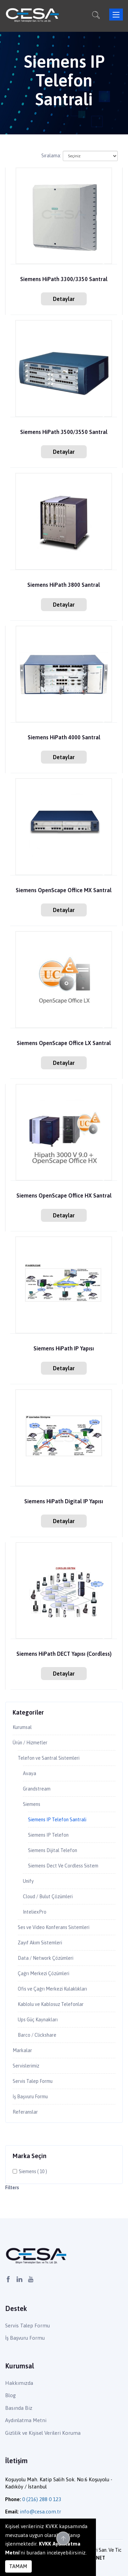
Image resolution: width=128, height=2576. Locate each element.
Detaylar (64, 299)
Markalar (22, 2050)
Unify (28, 1881)
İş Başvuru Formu (30, 2096)
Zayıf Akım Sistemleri (40, 1942)
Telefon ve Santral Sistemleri (49, 1758)
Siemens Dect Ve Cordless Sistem (63, 1865)
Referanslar (25, 2112)
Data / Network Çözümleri (45, 1958)
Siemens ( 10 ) (33, 2171)
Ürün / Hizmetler (30, 1742)
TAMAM (18, 2566)
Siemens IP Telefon (48, 1835)
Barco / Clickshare (37, 2035)
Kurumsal (22, 1727)
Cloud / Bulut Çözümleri (48, 1896)
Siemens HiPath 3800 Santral (63, 585)
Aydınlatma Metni (25, 2420)
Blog (10, 2395)
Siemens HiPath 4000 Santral (64, 737)
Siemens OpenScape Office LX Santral (64, 1043)
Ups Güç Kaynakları (38, 2019)
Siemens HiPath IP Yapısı (63, 1348)
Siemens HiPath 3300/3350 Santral (64, 279)
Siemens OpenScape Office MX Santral (64, 890)
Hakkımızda (19, 2383)
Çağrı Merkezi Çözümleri (43, 1973)
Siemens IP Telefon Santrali (57, 1819)
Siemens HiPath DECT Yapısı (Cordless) (64, 1654)
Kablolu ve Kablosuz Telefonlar (51, 2004)
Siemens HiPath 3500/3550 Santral (64, 432)
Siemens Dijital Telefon (52, 1850)
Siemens (31, 1804)
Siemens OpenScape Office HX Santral (64, 1196)
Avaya (29, 1773)
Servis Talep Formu (33, 2081)
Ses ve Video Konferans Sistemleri (53, 1927)
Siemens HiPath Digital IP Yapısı (63, 1501)
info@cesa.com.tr (40, 2511)
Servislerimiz (26, 2066)
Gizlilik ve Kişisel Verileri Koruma (43, 2433)
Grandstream (37, 1789)
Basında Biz (18, 2408)
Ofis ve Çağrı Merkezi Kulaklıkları (52, 1989)
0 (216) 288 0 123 (41, 2499)
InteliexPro (34, 1912)
